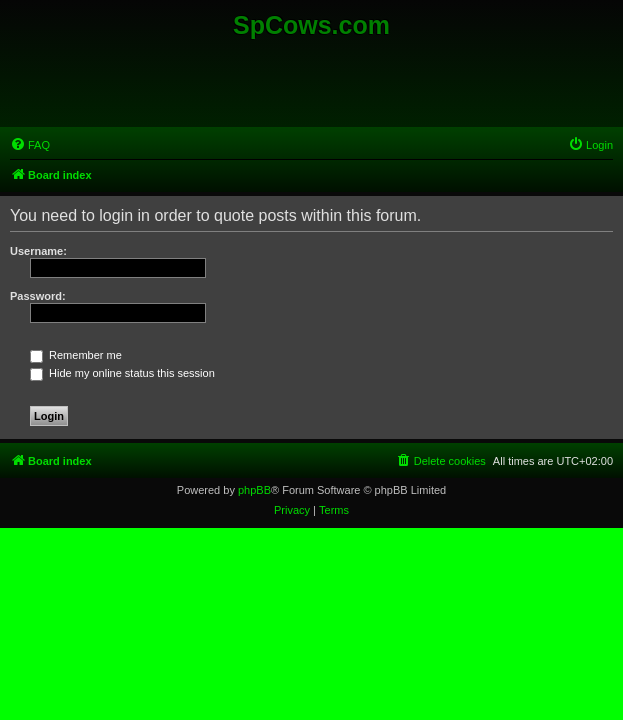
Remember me (76, 355)
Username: (38, 251)
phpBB (254, 490)
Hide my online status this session (122, 373)
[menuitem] (30, 145)
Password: (38, 296)
